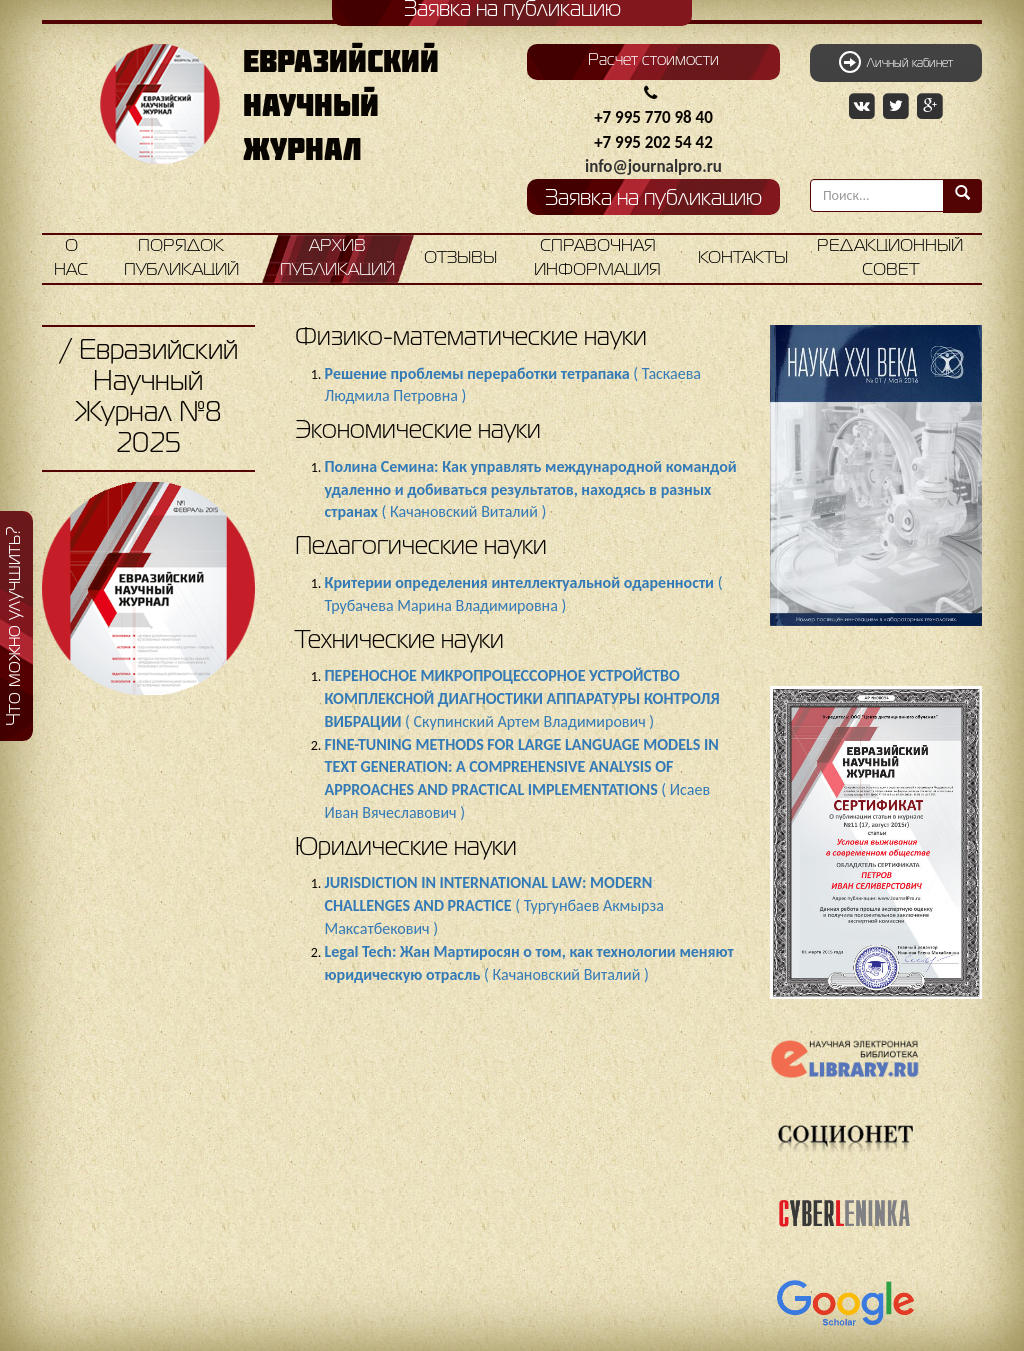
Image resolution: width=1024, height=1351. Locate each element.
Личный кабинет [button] (896, 62)
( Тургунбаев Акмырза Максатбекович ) (494, 905)
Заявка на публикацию (653, 199)
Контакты (743, 258)
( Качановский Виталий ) (531, 489)
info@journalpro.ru (653, 166)
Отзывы (460, 258)
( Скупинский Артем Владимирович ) (522, 698)
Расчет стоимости (653, 61)
